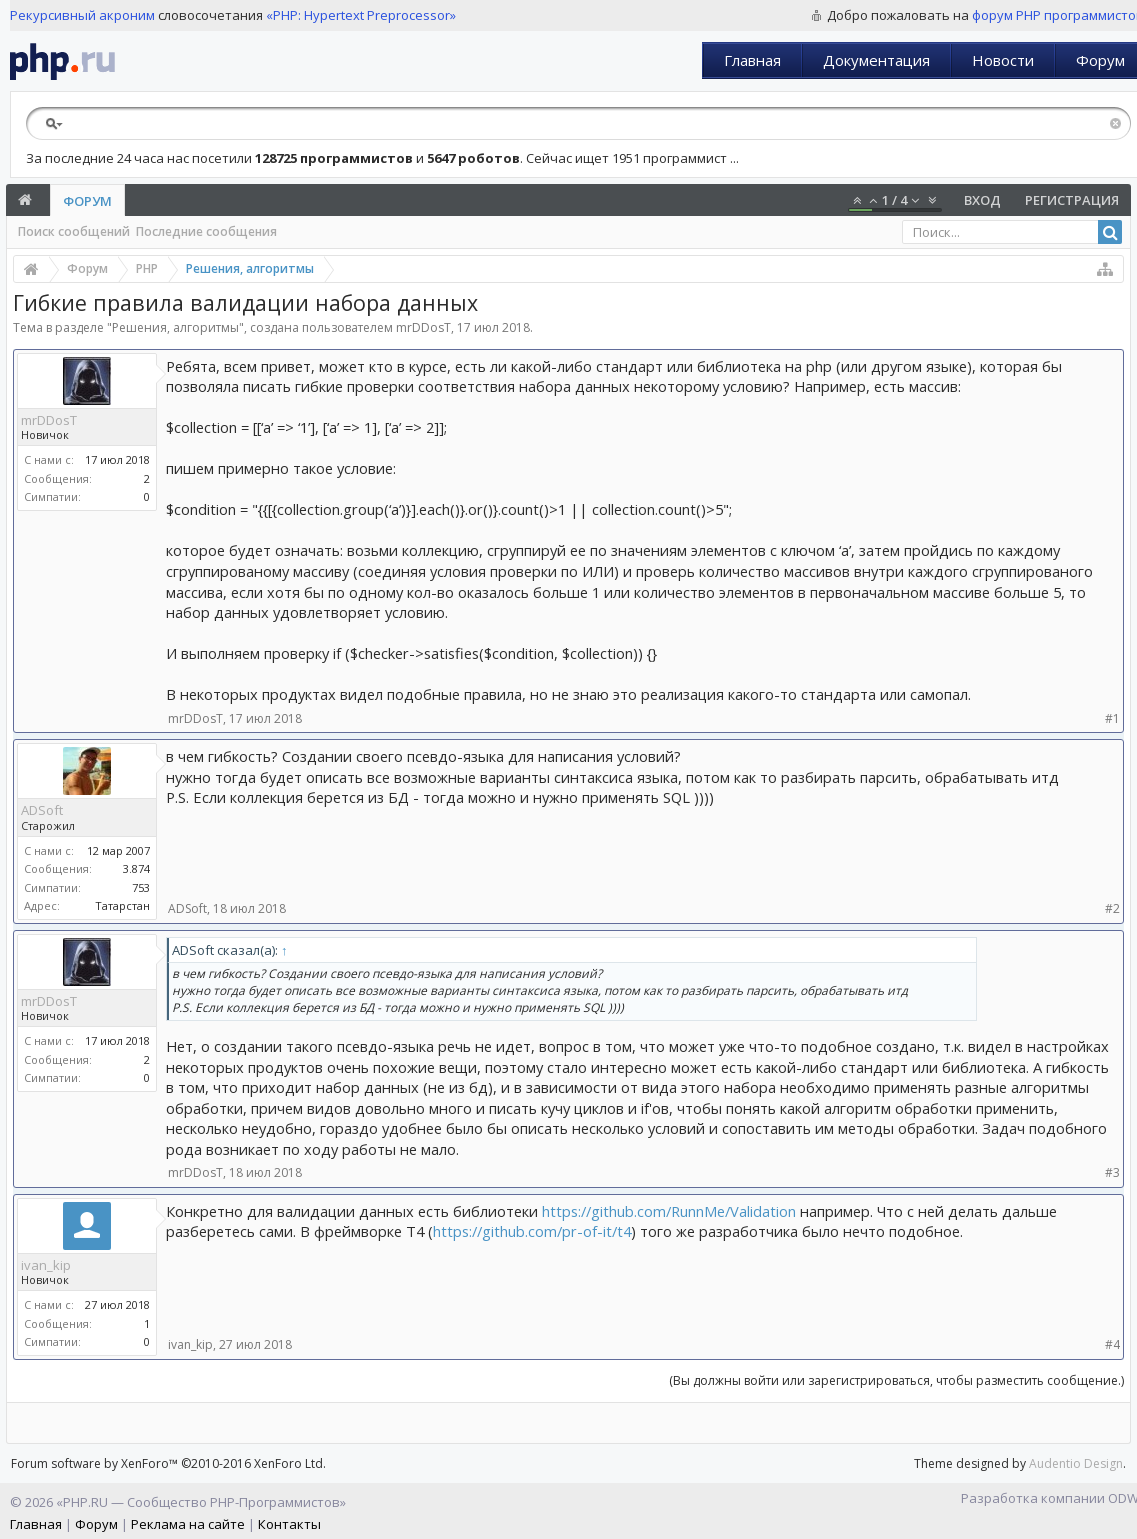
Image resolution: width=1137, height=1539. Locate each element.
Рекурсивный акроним (82, 15)
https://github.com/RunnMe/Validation (669, 1211)
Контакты (289, 1524)
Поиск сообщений (74, 231)
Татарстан (122, 905)
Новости (1003, 60)
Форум (87, 201)
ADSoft (42, 810)
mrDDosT (423, 327)
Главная (752, 60)
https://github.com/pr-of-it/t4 (532, 1231)
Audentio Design (1076, 1463)
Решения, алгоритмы (175, 327)
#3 (1112, 1172)
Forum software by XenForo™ (168, 1463)
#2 (1112, 908)
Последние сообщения (206, 231)
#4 (1112, 1344)
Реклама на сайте (188, 1524)
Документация (876, 60)
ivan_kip (46, 1265)
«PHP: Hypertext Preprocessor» (361, 15)
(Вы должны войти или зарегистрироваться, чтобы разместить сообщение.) (896, 1380)
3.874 (136, 868)
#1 (1112, 718)
